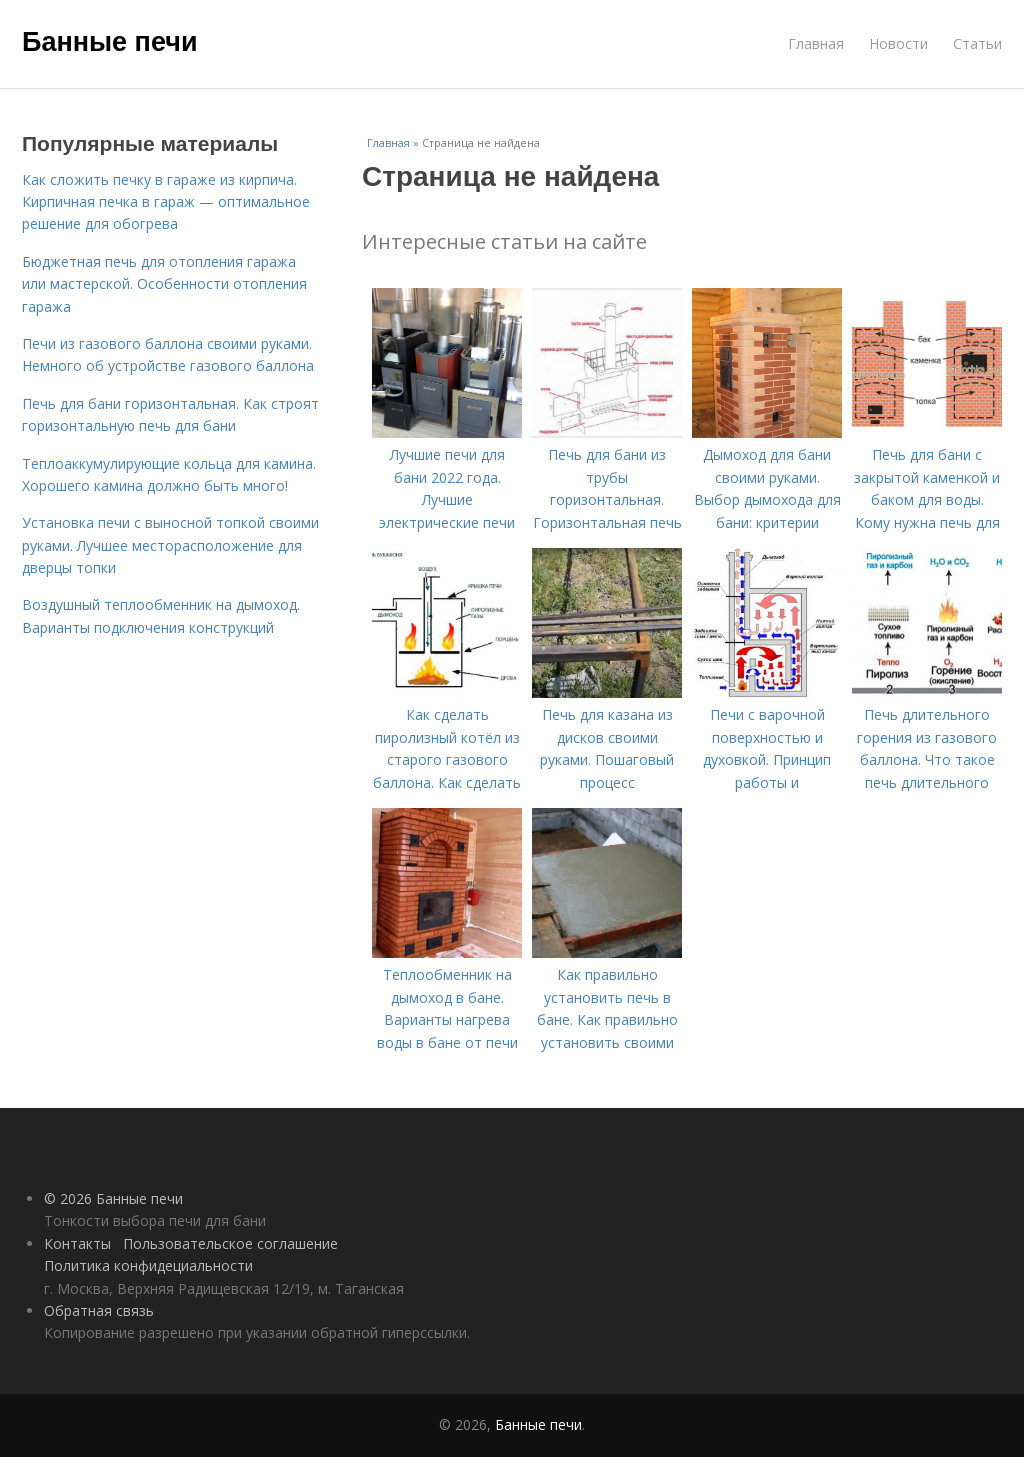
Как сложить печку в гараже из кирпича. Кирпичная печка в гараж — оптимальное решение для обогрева (166, 202)
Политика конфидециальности (148, 1265)
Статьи (977, 43)
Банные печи (110, 42)
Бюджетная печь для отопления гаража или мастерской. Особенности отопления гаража (164, 284)
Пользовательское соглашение (230, 1243)
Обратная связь (99, 1310)
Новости (898, 43)
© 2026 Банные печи (113, 1198)
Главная (816, 43)
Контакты (77, 1243)
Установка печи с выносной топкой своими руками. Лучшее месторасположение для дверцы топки (170, 545)
